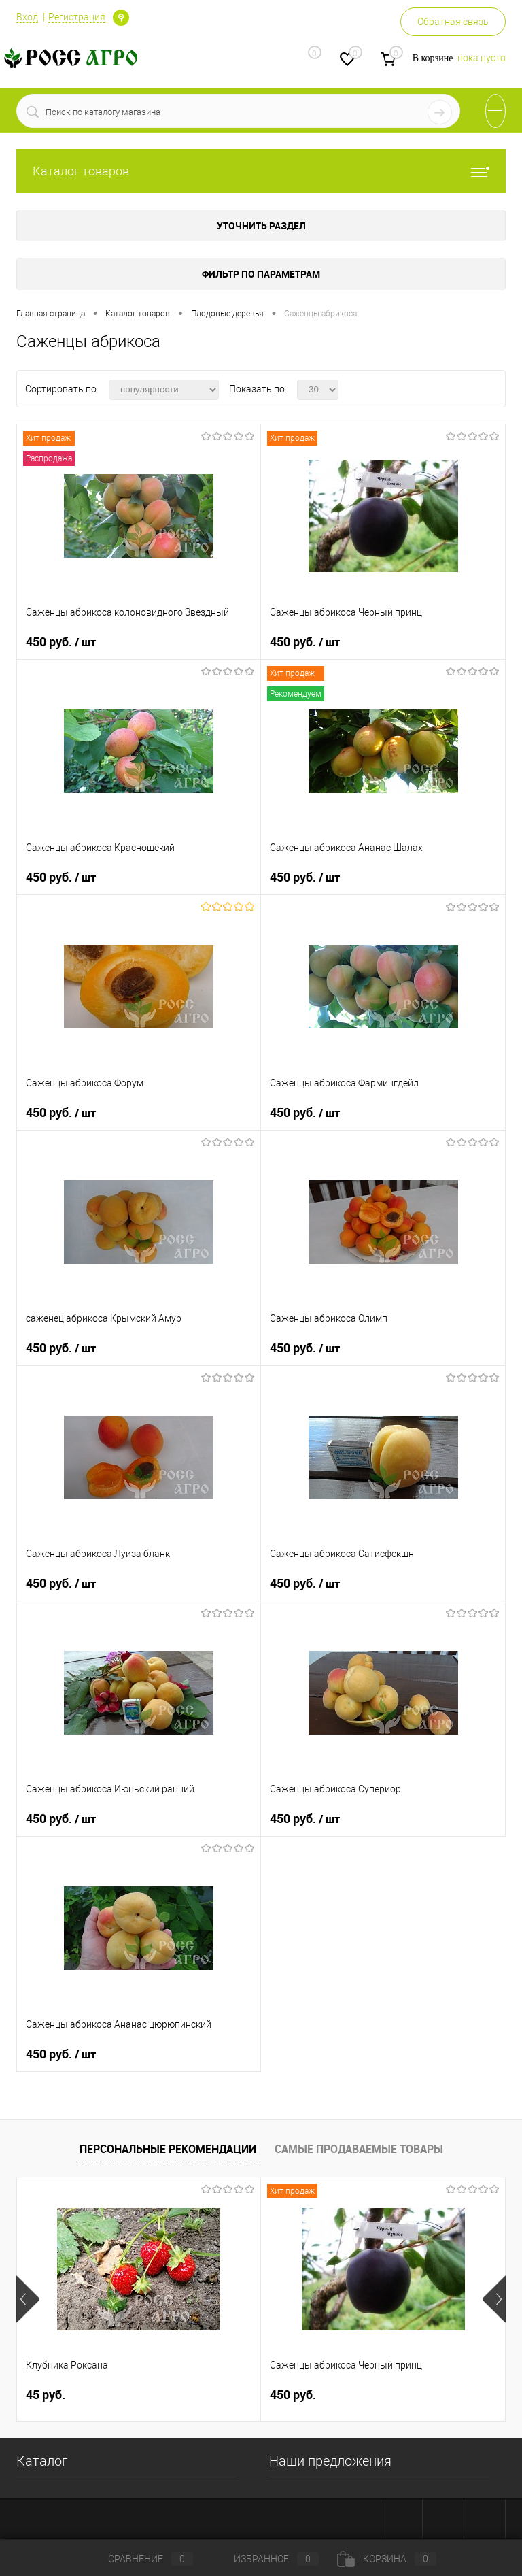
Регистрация (76, 17)
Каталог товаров (261, 171)
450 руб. (61, 642)
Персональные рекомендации (168, 2148)
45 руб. (45, 2395)
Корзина (386, 2559)
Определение (121, 18)
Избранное (265, 2559)
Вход (27, 17)
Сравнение (139, 2559)
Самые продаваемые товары (359, 2148)
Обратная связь (453, 21)
